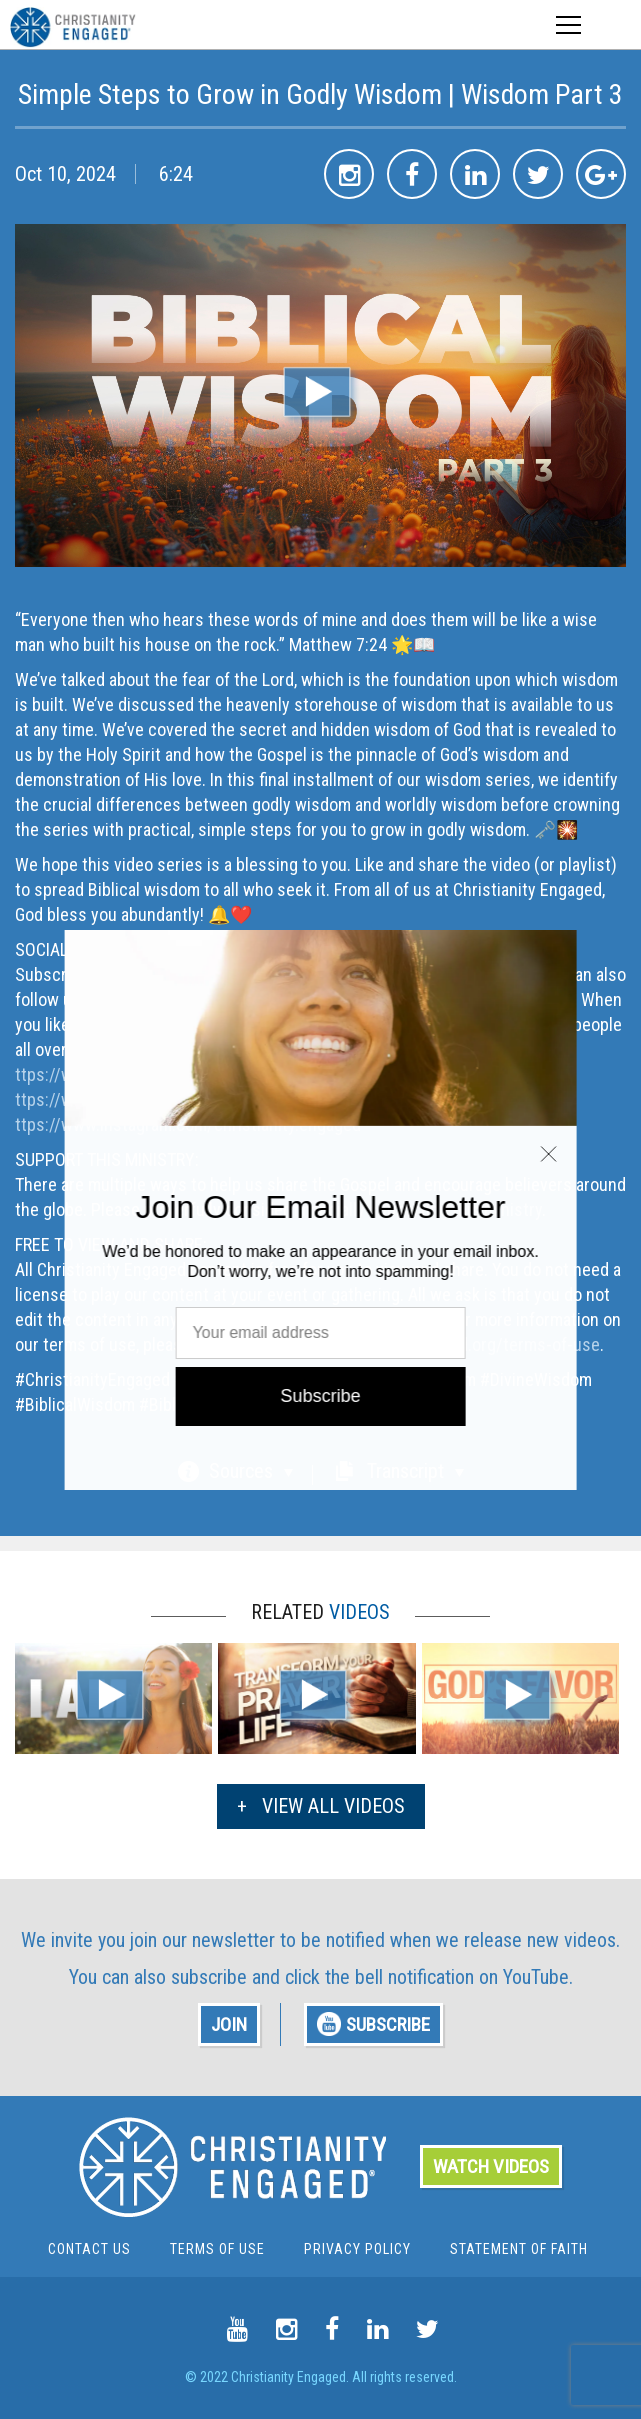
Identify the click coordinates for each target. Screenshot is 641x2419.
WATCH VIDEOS (491, 2166)
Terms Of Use (217, 2249)
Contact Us (89, 2249)
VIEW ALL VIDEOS (321, 1806)
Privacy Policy (357, 2249)
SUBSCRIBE (373, 2024)
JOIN (229, 2024)
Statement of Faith (519, 2249)
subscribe (209, 1977)
